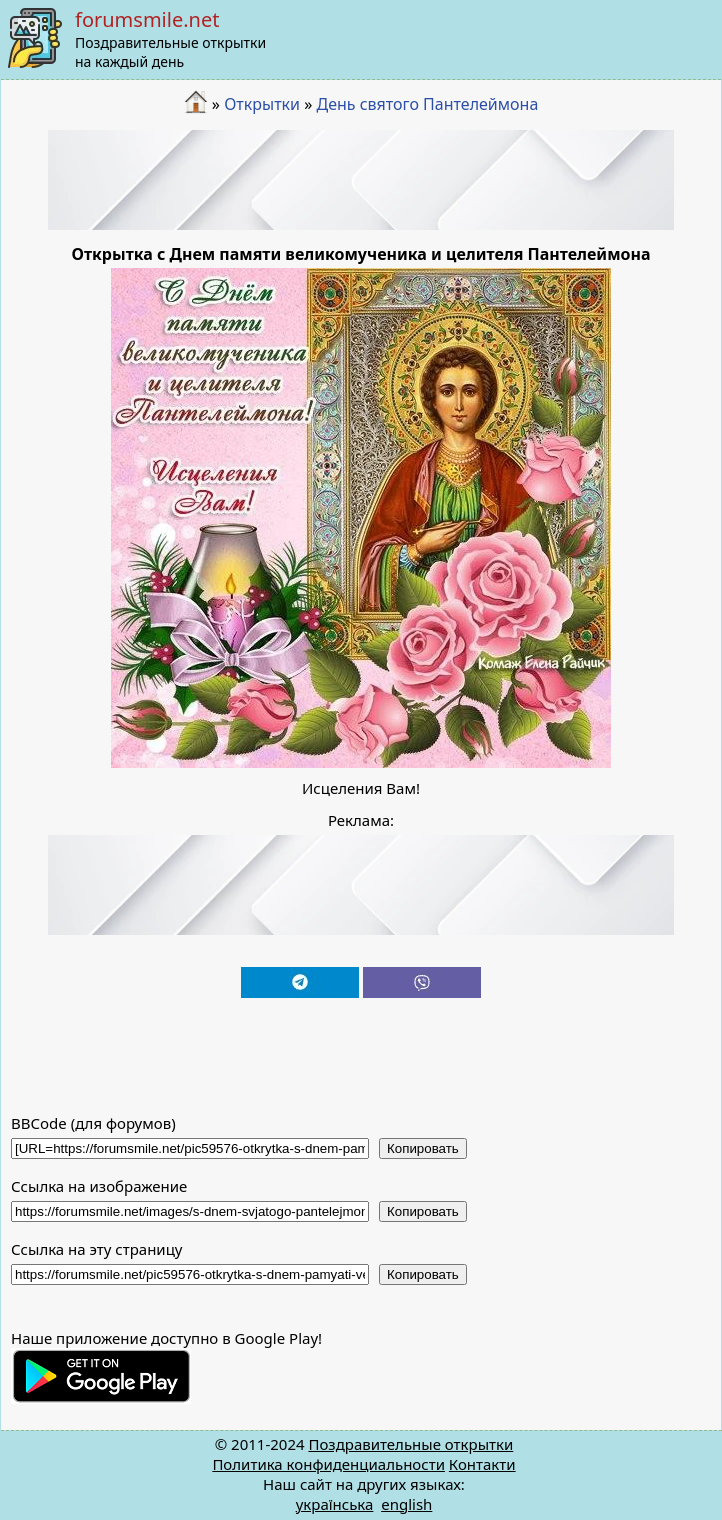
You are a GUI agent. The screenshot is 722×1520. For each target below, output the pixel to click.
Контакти (482, 1464)
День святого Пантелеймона (427, 104)
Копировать (423, 1148)
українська (335, 1504)
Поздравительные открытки (410, 1444)
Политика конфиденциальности (328, 1464)
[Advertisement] (361, 180)
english (406, 1504)
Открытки (262, 104)
